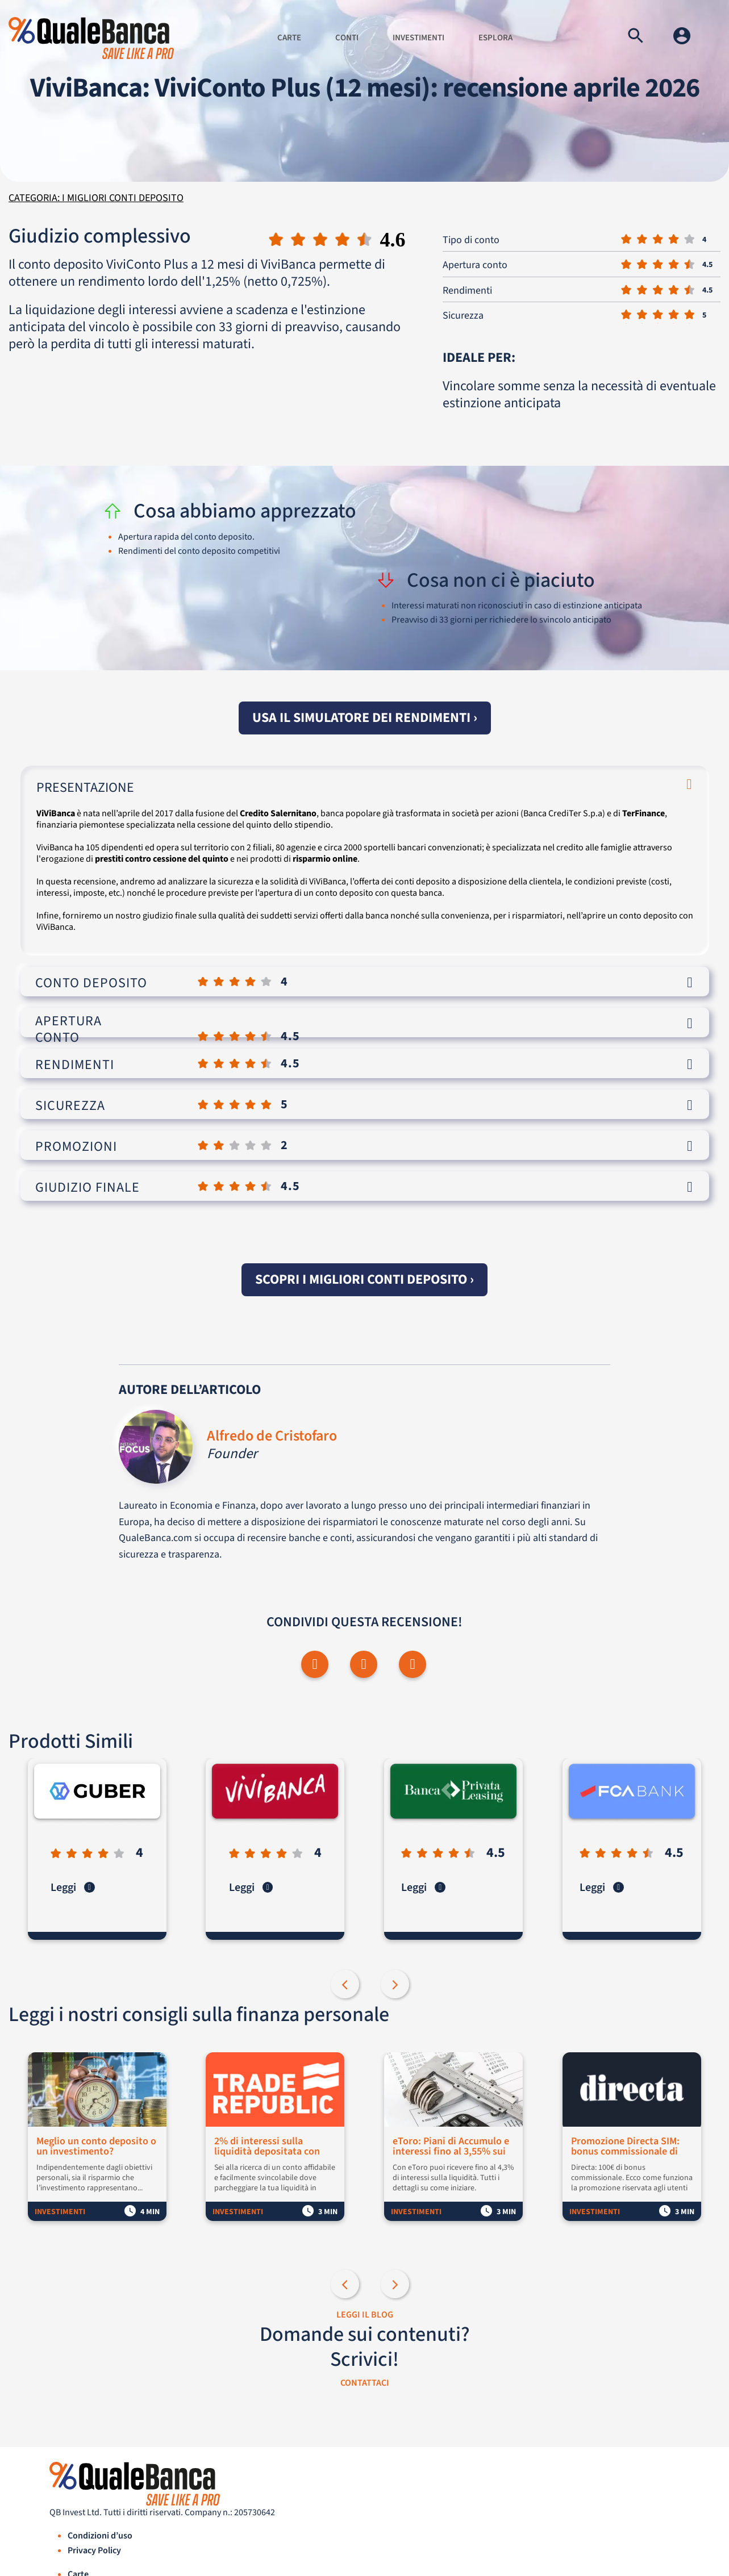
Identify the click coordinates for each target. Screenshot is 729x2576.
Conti (347, 38)
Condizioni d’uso (100, 2536)
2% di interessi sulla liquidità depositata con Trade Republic (268, 2147)
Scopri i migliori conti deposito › (364, 1279)
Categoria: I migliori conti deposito (96, 198)
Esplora (495, 38)
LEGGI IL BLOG (364, 2315)
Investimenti (418, 38)
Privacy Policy (94, 2551)
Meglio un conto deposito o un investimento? (97, 2147)
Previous (346, 1986)
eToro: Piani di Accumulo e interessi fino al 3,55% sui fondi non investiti (452, 2147)
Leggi (74, 1888)
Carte (289, 38)
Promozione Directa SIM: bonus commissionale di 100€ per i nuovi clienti (626, 2147)
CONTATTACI (364, 2383)
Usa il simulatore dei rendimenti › (364, 718)
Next (396, 1986)
